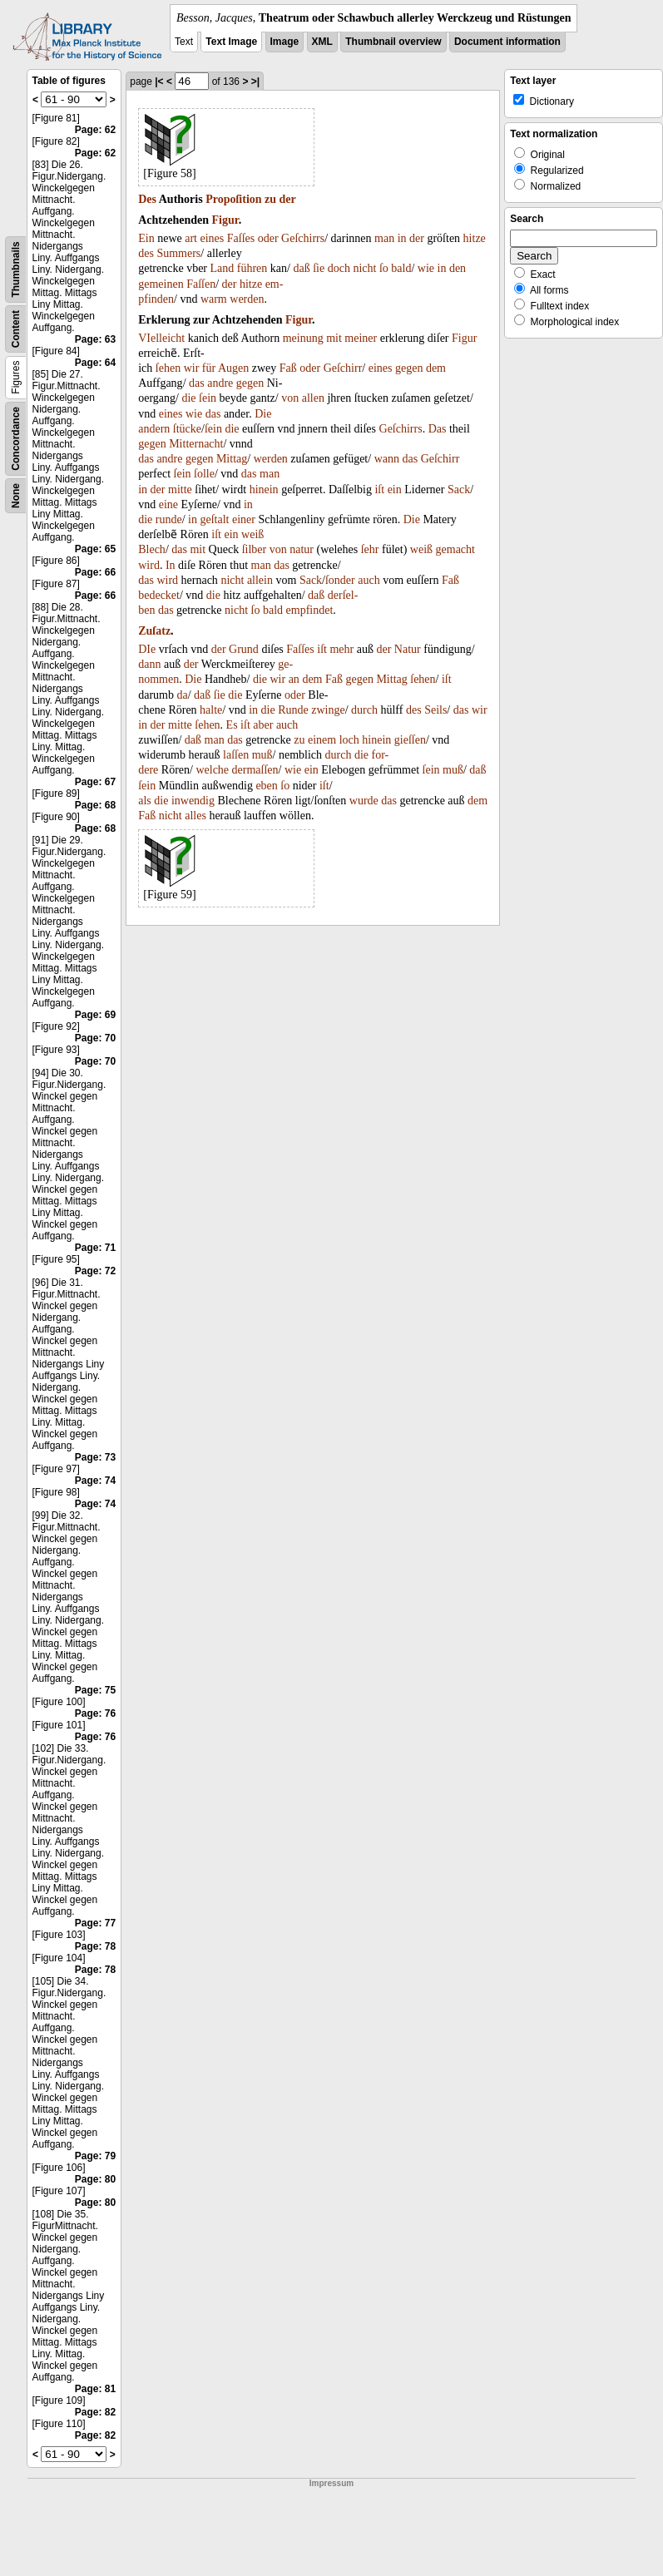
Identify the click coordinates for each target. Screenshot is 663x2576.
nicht (364, 268)
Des (147, 199)
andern (154, 429)
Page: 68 (95, 805)
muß (262, 755)
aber (263, 725)
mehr (341, 649)
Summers (178, 253)
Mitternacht (196, 444)
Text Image (231, 41)
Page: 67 (95, 782)
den (457, 268)
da (181, 695)
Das (437, 429)
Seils (435, 710)
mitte (180, 489)
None (16, 495)
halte (211, 710)
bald (401, 268)
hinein (264, 489)
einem (322, 740)
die (188, 398)
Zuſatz (154, 631)
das (197, 383)
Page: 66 (95, 572)
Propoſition (233, 199)
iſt (379, 489)
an (294, 679)
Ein (146, 238)
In (171, 565)
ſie (318, 268)
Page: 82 (95, 2412)
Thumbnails (16, 269)
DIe (147, 649)
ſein (207, 398)
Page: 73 (95, 1457)
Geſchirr (343, 368)
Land (222, 268)
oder (268, 238)
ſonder (340, 580)
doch (339, 268)
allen (313, 398)
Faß (288, 368)
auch (368, 580)
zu (270, 199)
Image (284, 41)
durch (364, 710)
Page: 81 (95, 2389)
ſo (383, 268)
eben (266, 785)
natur (301, 549)
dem (436, 368)
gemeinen (160, 284)
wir (192, 368)
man (384, 238)
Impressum (331, 2483)
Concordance (16, 439)
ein (395, 489)
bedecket (159, 595)
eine (168, 504)
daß (301, 268)
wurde (364, 800)
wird (149, 565)
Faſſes (241, 238)
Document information (507, 41)
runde (169, 519)
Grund (244, 649)
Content (16, 329)
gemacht (455, 549)
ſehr (370, 549)
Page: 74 (95, 1480)
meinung (303, 338)
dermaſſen (255, 770)
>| (255, 81)
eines (212, 238)
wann (386, 458)
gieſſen (410, 740)
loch (349, 740)
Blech (152, 549)
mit (334, 338)
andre (220, 383)
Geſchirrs (302, 238)
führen (252, 268)
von (290, 398)
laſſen (236, 755)
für (208, 368)
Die (263, 414)
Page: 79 (95, 2156)
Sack (459, 489)
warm (213, 299)
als (144, 800)
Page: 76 (95, 1713)
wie (426, 268)
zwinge (327, 710)
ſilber (254, 549)
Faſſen (200, 284)
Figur (225, 220)
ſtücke (187, 429)
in (402, 238)
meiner (360, 338)
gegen (409, 368)
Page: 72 (95, 1271)
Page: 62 (95, 130)
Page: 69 (95, 1015)
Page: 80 (95, 2179)
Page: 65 (95, 549)
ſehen (168, 368)
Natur (407, 649)
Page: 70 (95, 1038)
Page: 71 (95, 1247)
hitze (474, 238)
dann (149, 664)
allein (260, 580)
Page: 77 (95, 1923)
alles (195, 815)
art (191, 238)
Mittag (231, 458)
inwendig (193, 800)
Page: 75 (95, 1690)
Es (232, 725)
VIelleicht (161, 338)
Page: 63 (95, 339)
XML (322, 41)
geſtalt (215, 519)
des (146, 253)
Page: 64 (95, 362)
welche (212, 770)
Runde (293, 710)
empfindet (310, 610)
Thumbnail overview (393, 41)
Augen (233, 368)
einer (243, 519)
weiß (252, 534)
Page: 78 (95, 1946)
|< (159, 81)
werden (247, 299)
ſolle (204, 473)
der (288, 199)
